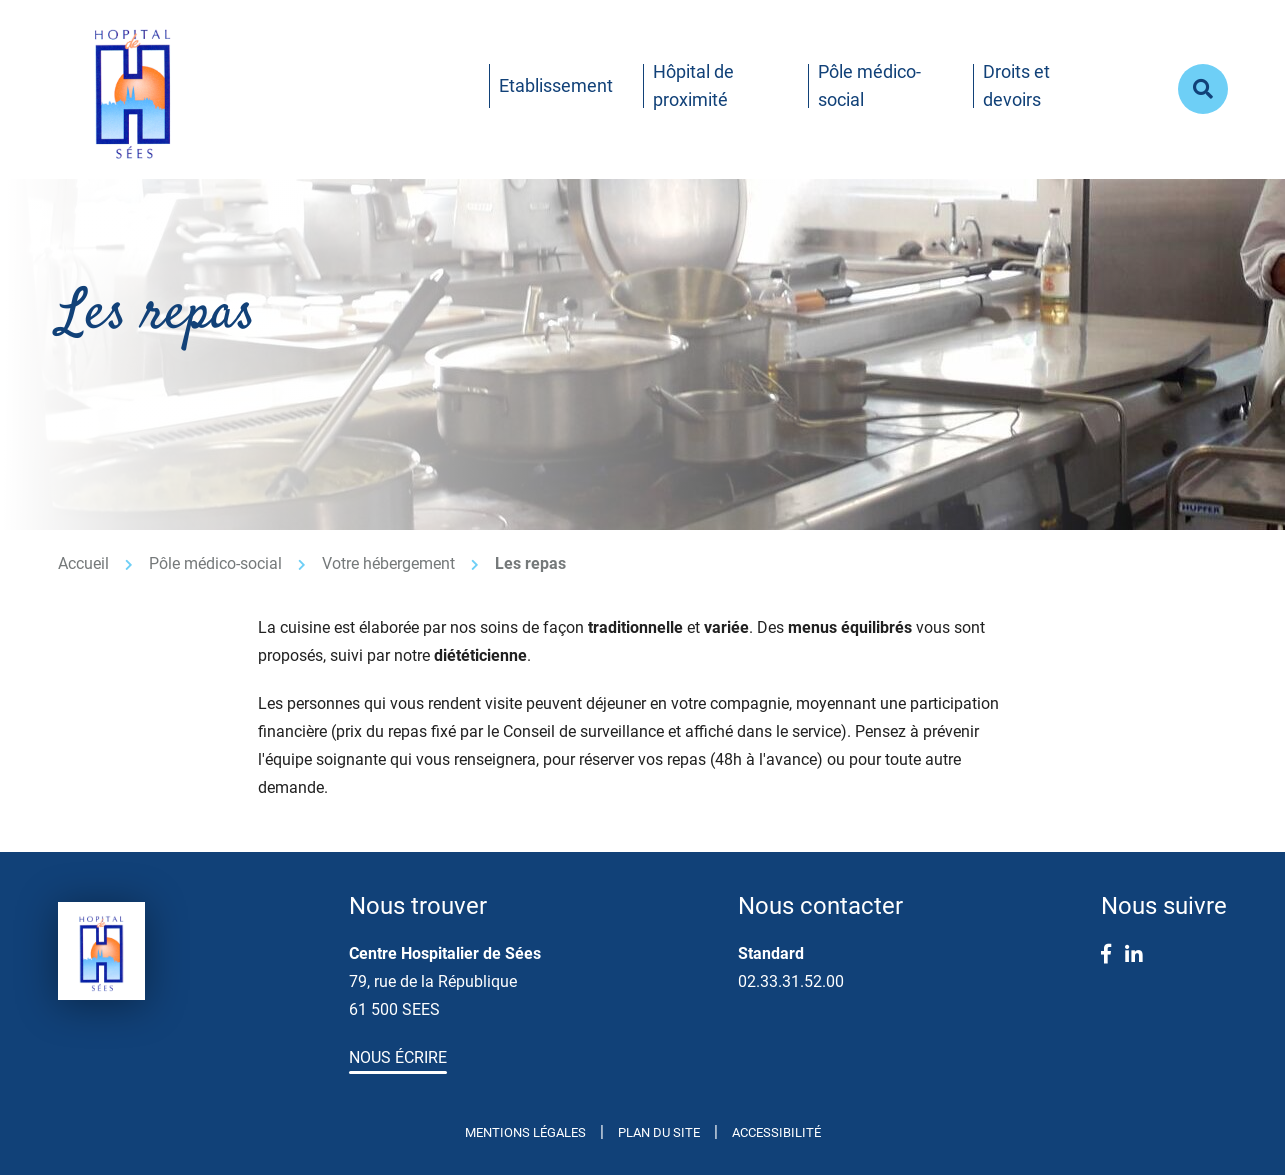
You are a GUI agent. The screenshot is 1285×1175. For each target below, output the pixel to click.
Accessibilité (776, 1132)
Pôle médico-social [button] (869, 85)
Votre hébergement (388, 563)
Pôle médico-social (215, 563)
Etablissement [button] (556, 85)
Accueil (83, 563)
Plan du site (659, 1132)
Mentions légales (525, 1132)
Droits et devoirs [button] (1016, 85)
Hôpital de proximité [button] (693, 85)
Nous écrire (398, 1057)
